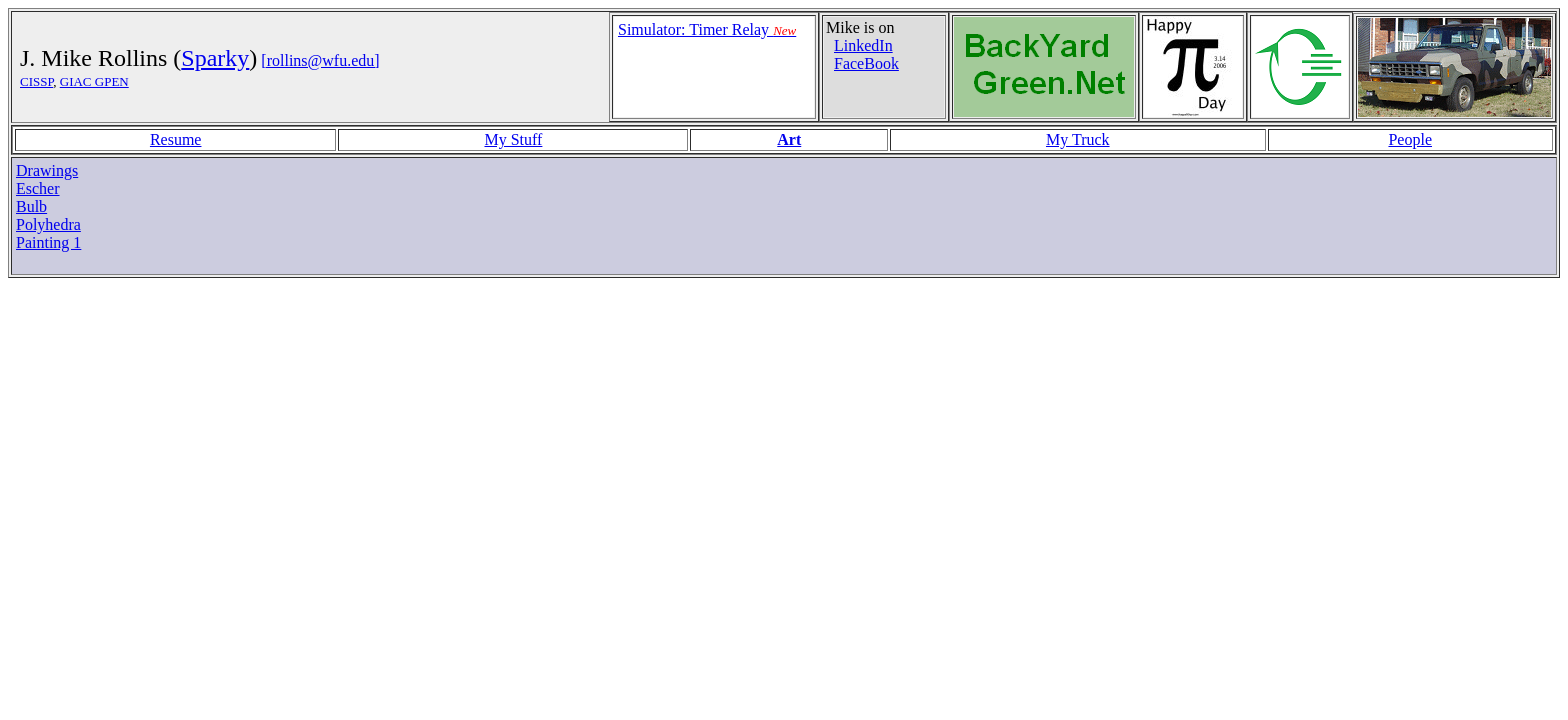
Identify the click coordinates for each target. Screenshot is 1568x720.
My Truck (1078, 139)
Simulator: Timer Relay (707, 29)
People (1410, 139)
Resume (176, 139)
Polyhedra (48, 224)
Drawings (47, 170)
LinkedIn (863, 45)
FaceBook (866, 63)
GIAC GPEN (94, 81)
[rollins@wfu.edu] (320, 60)
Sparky (215, 58)
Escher (38, 188)
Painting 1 (48, 242)
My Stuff (513, 139)
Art (789, 139)
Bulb (31, 206)
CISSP (36, 81)
